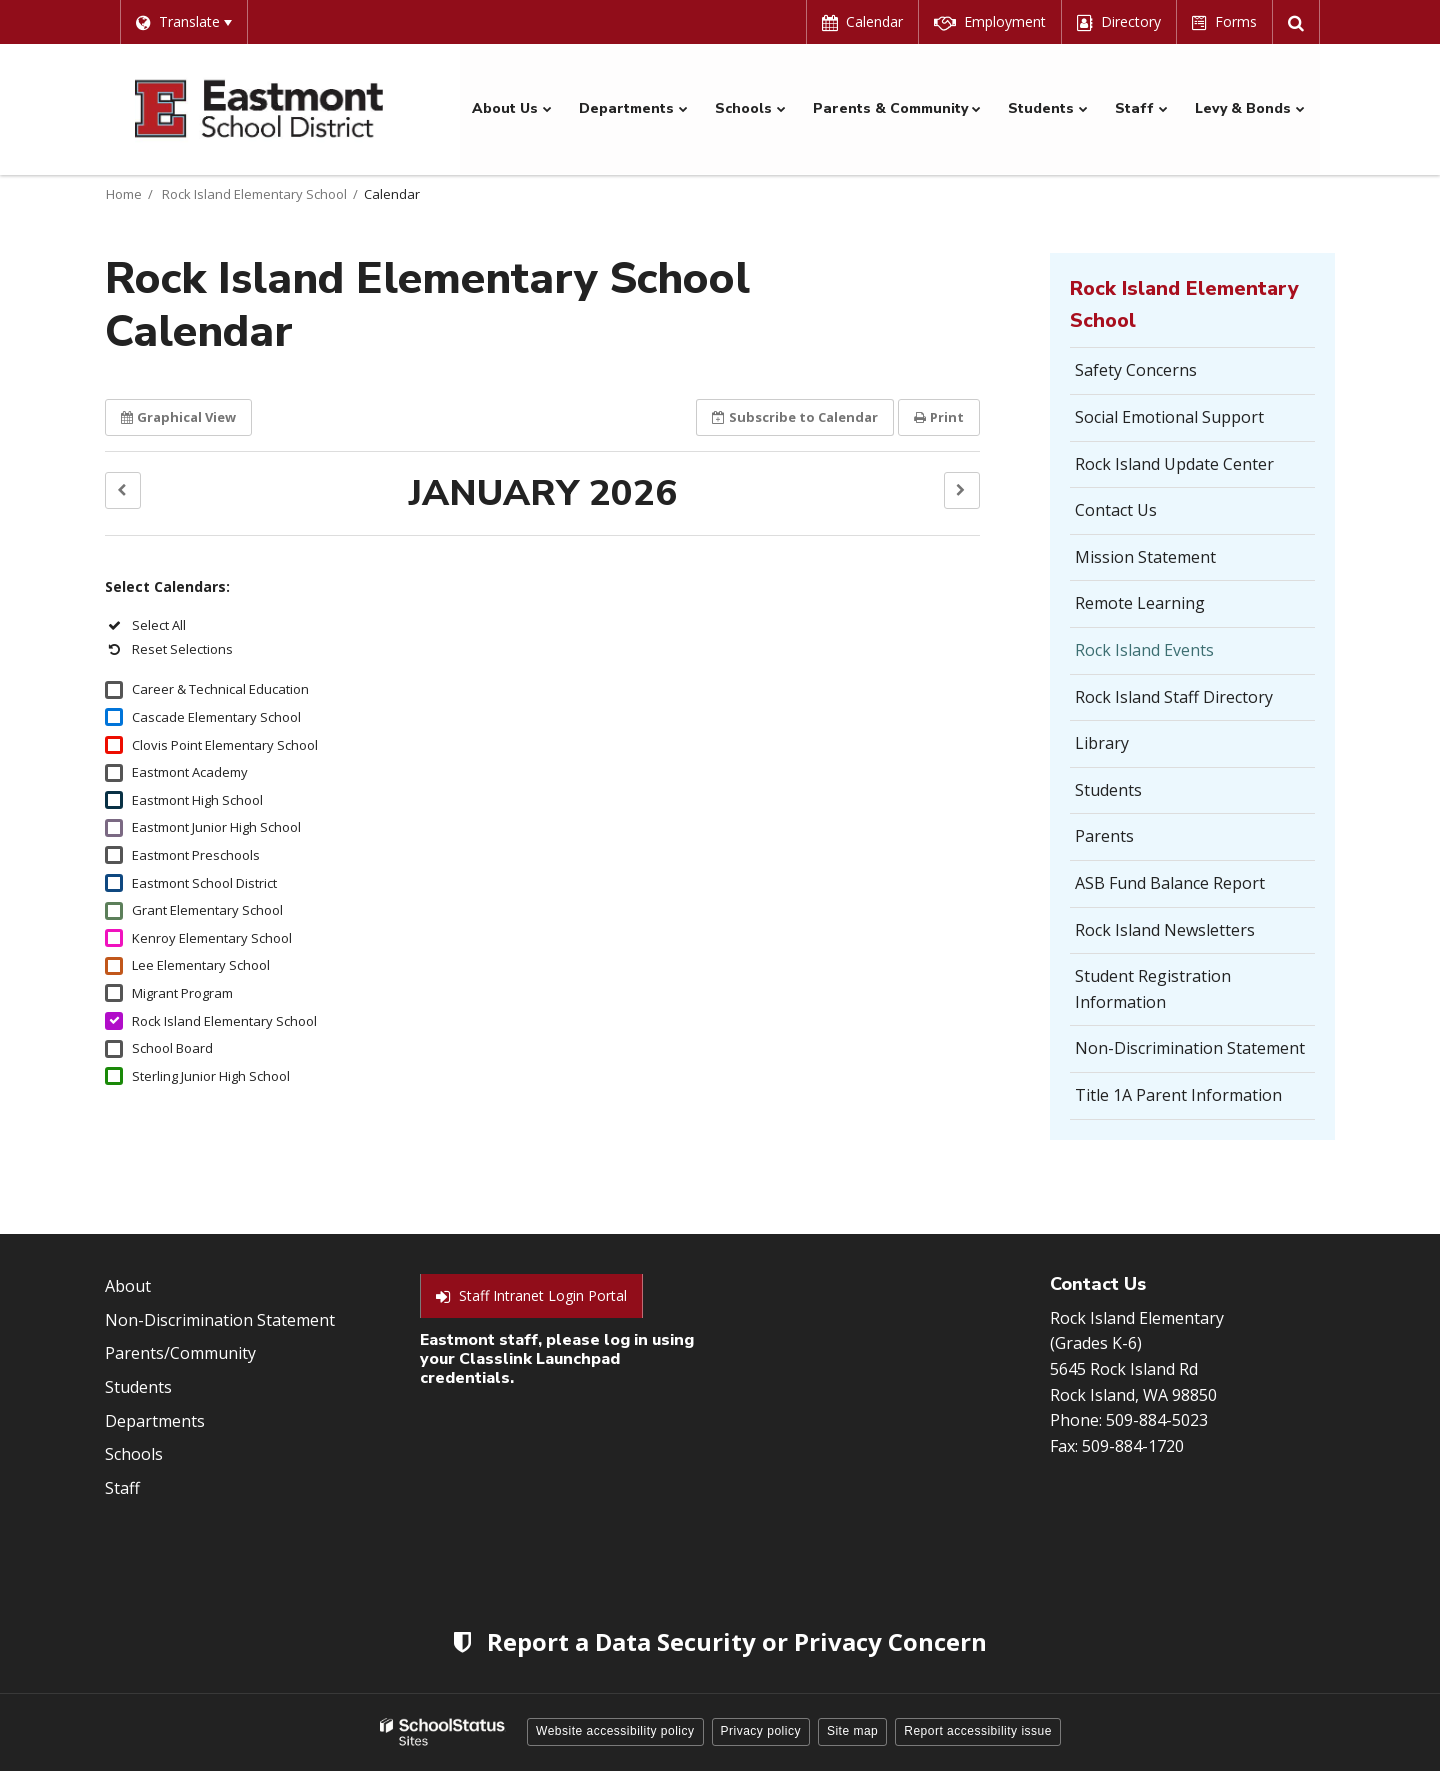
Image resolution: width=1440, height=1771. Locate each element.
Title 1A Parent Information (1178, 1094)
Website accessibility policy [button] (615, 1731)
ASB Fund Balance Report (1170, 882)
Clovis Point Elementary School (225, 744)
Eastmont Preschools (196, 854)
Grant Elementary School (207, 910)
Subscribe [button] (795, 416)
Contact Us (1116, 510)
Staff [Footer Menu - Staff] (122, 1487)
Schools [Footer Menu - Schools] (134, 1454)
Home (124, 193)
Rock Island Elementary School (254, 193)
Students (1108, 789)
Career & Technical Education (220, 689)
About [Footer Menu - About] (128, 1286)
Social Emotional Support (1169, 416)
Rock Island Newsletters (1165, 929)
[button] (123, 489)
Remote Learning (1140, 603)
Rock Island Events (1144, 649)
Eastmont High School (197, 799)
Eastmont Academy (190, 772)
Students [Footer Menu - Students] (138, 1386)
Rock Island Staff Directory (1174, 696)
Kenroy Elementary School (212, 937)
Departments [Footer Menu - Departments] (155, 1420)
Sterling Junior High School (211, 1075)
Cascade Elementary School (216, 716)
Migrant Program (182, 992)
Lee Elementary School (201, 965)
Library (1102, 743)
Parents (1104, 836)
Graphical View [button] (178, 416)
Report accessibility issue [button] (978, 1731)
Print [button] (939, 416)
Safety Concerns (1166, 376)
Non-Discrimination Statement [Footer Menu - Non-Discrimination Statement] (220, 1319)
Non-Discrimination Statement (1190, 1048)
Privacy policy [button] (761, 1731)
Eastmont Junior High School (216, 827)
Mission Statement (1145, 556)
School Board (172, 1047)
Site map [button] (852, 1731)
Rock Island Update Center (1174, 463)
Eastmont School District (204, 882)
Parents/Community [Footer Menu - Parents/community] (180, 1353)
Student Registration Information (1153, 989)
